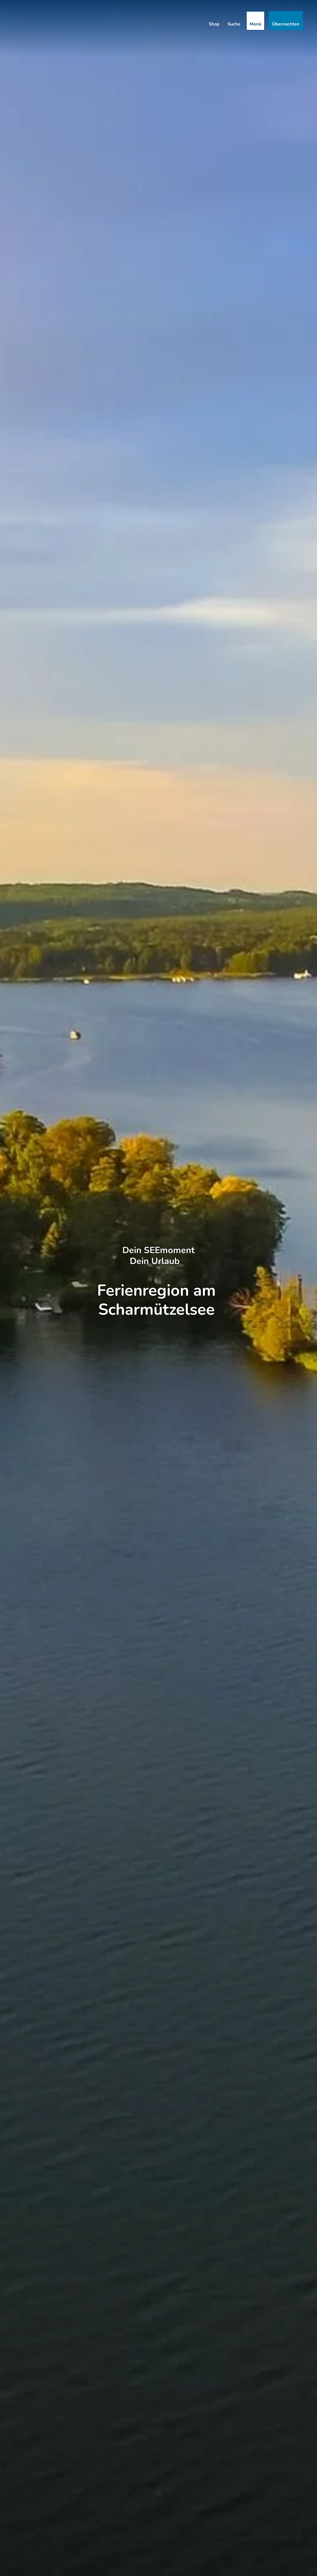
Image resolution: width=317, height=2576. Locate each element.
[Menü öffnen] (249, 26)
